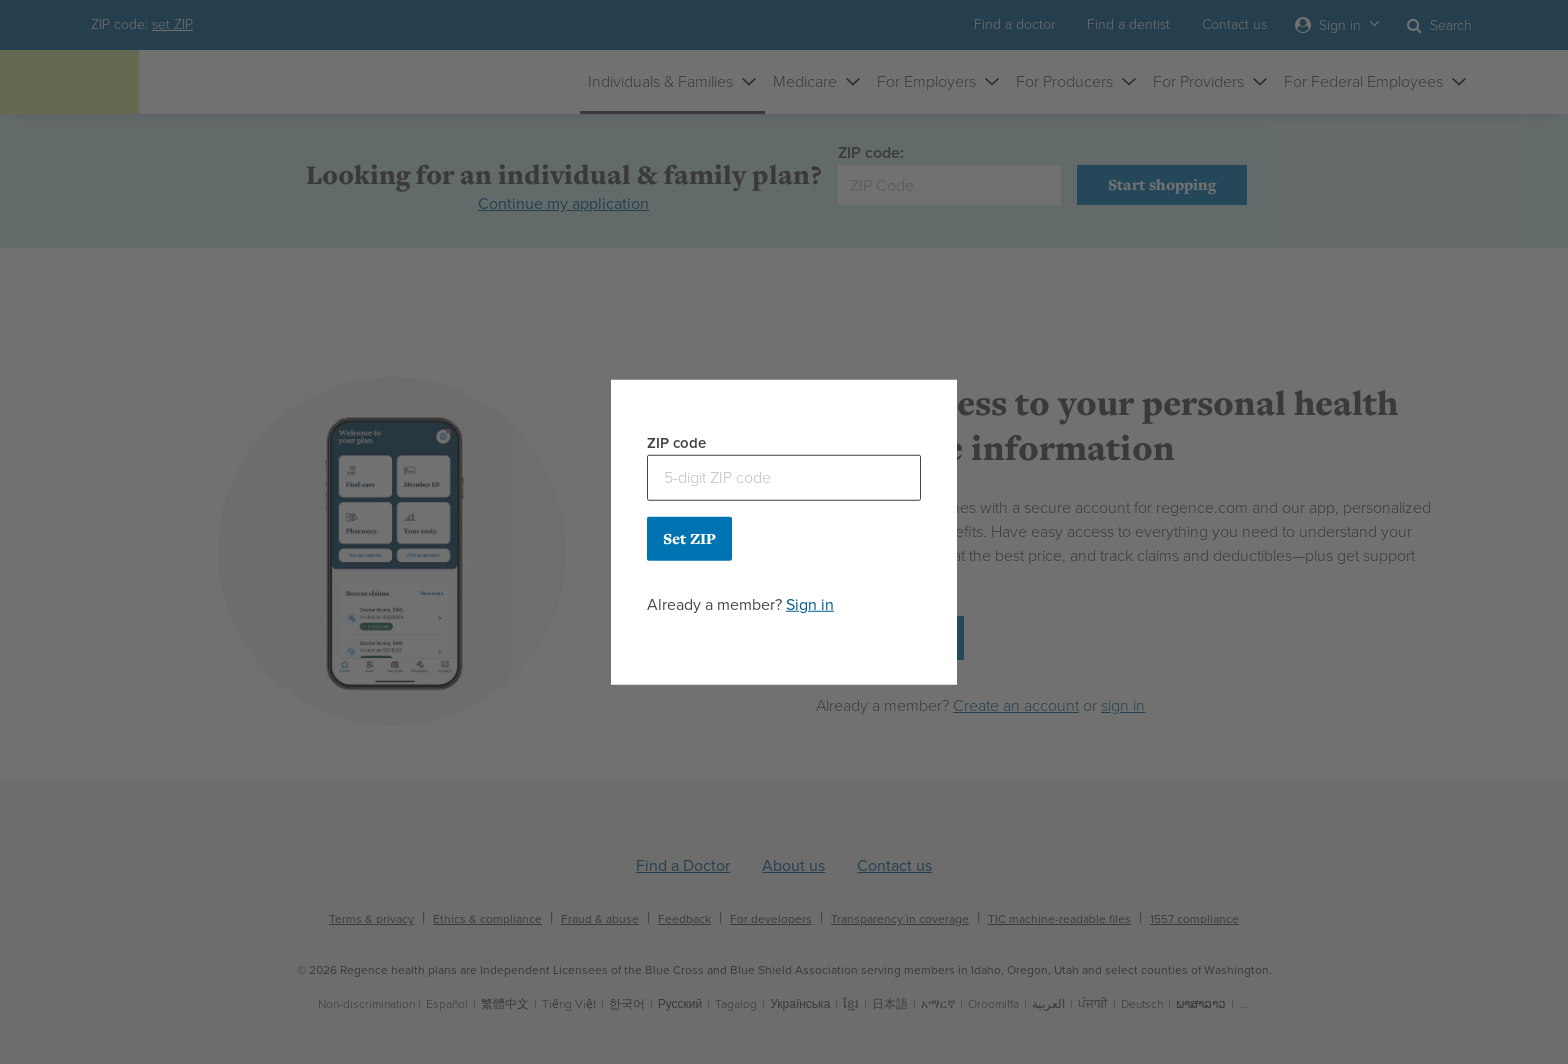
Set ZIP (689, 537)
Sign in (810, 603)
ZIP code (676, 443)
